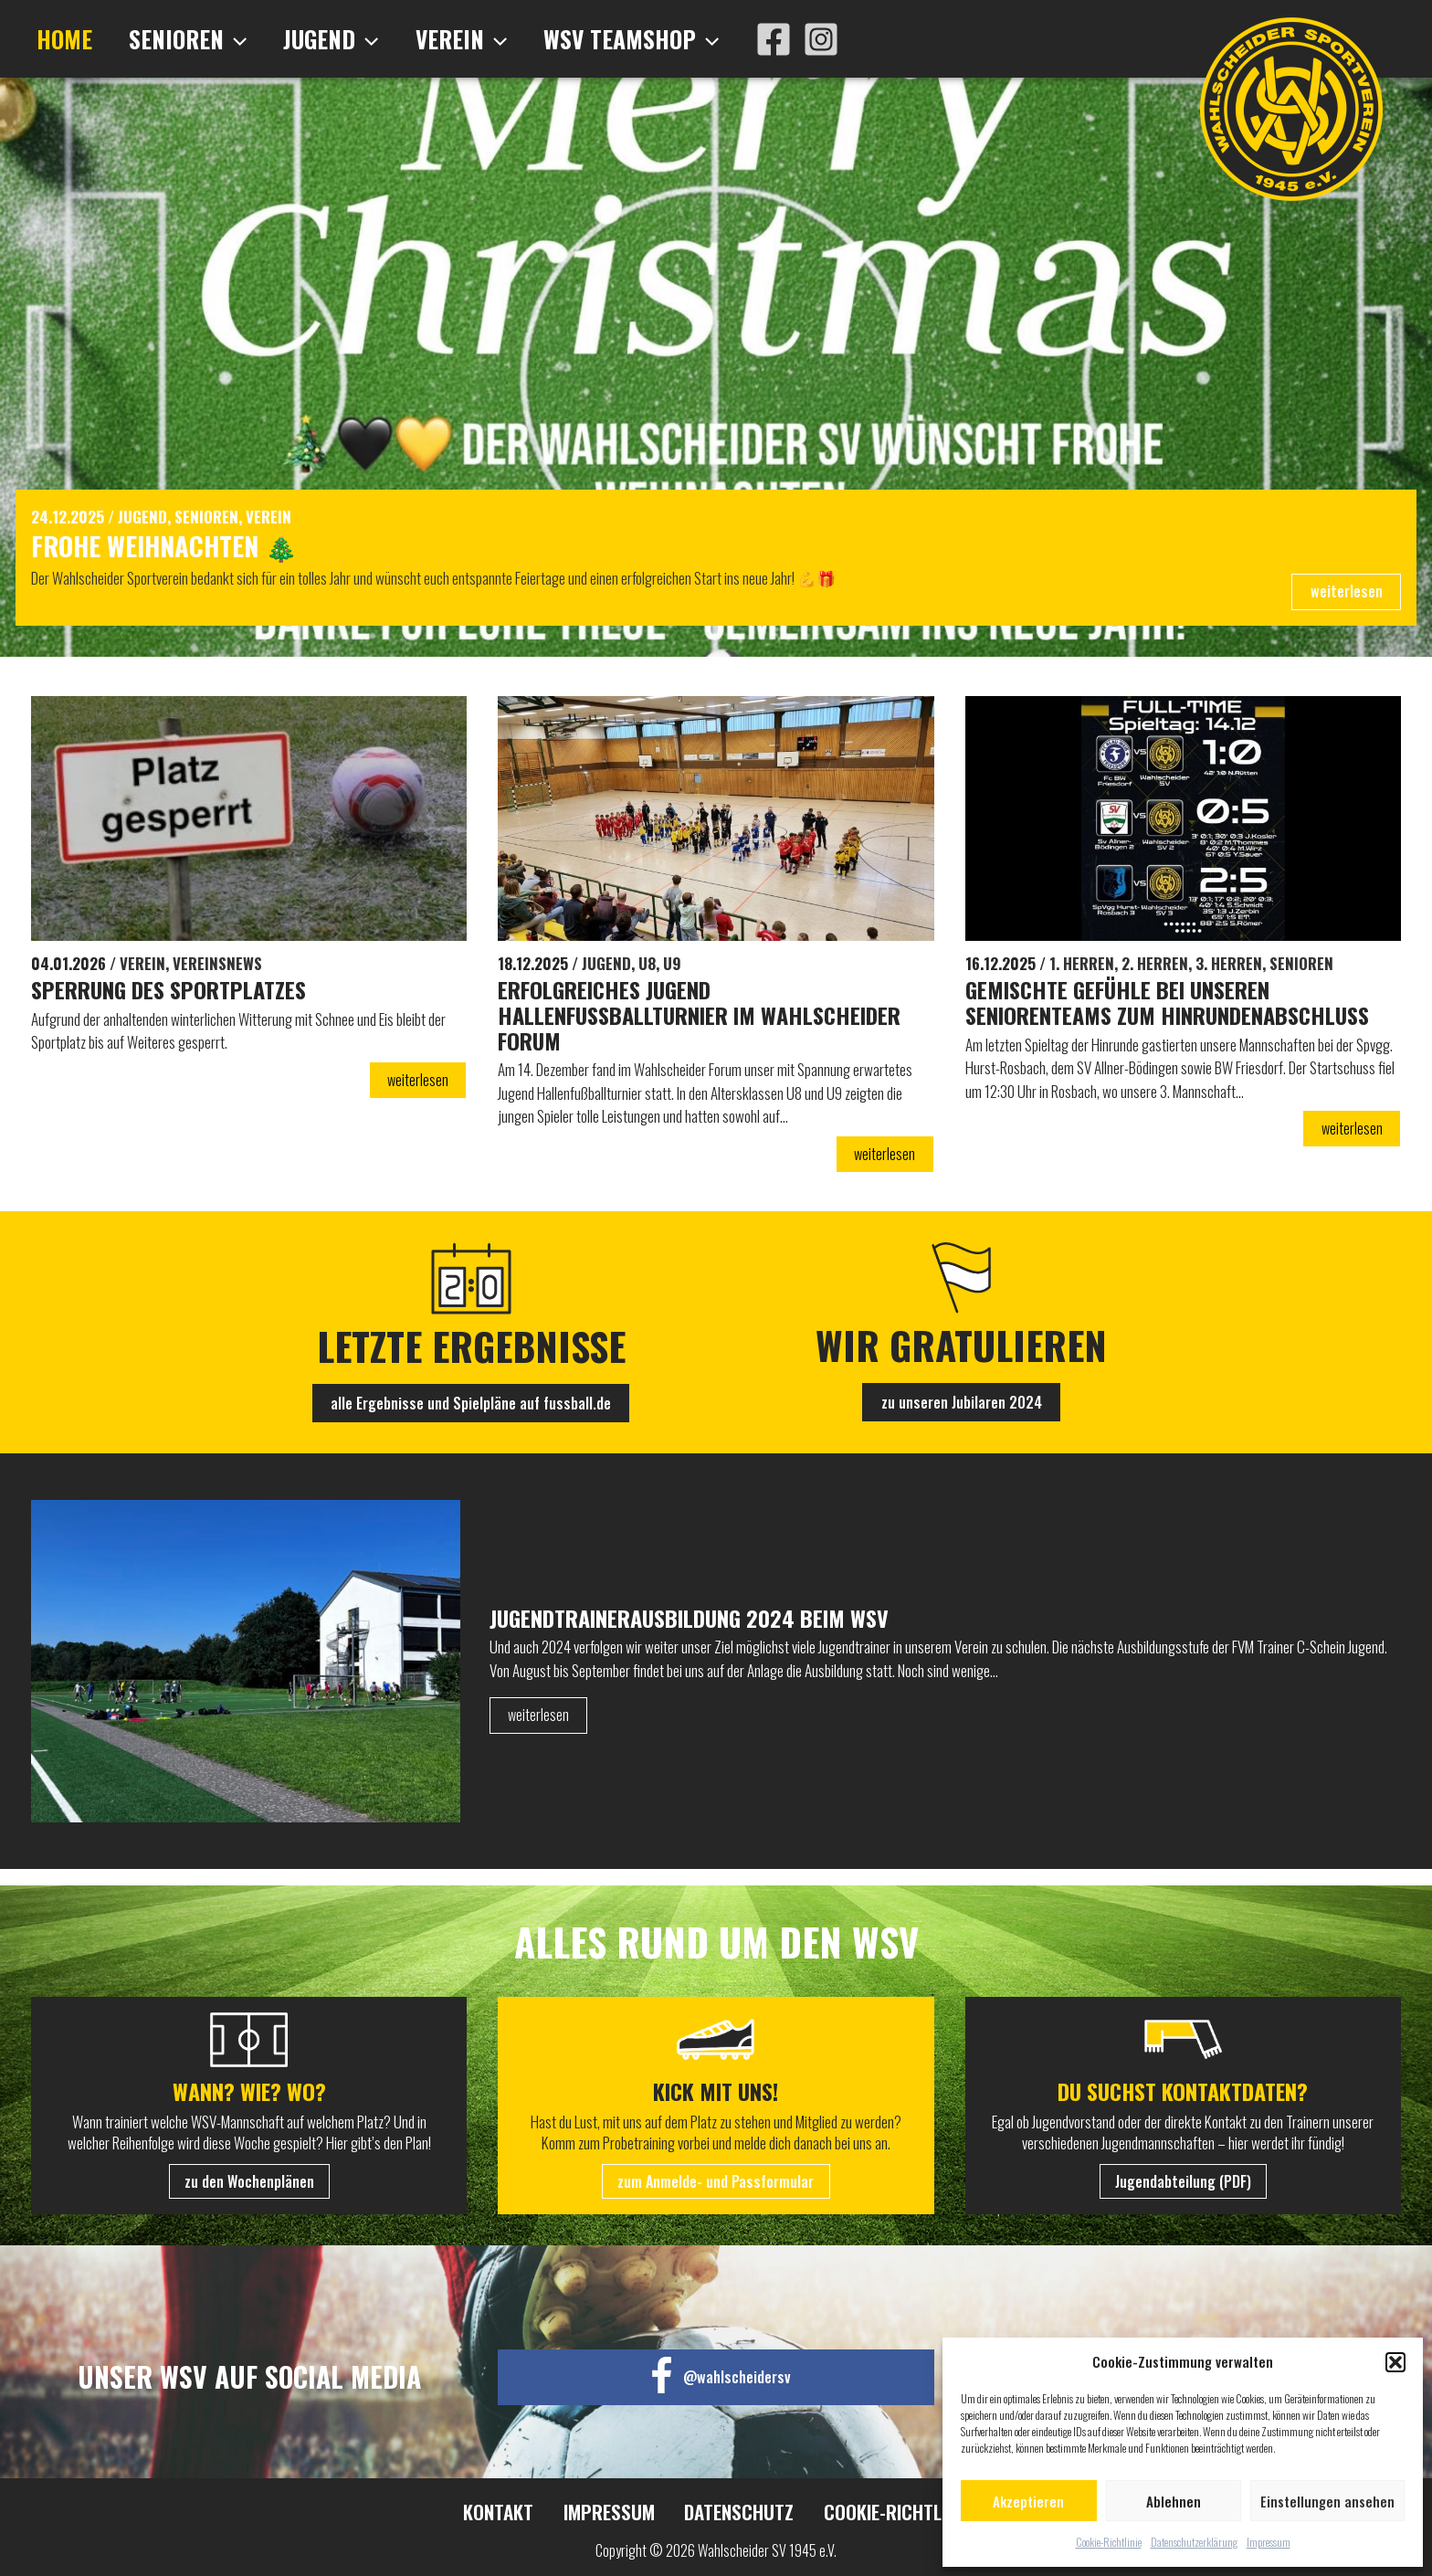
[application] (222, 39)
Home (60, 39)
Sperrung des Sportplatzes (180, 1000)
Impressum (1268, 2542)
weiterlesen (1345, 599)
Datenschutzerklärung (1194, 2542)
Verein (431, 39)
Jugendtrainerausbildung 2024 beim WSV (708, 1634)
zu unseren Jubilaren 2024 (961, 1418)
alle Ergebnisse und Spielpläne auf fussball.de (471, 1419)
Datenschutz (733, 2514)
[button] (1395, 2362)
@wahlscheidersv (737, 2378)
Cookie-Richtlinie (1109, 2542)
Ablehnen (1173, 2501)
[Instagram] (778, 39)
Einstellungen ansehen (1327, 2501)
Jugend (309, 39)
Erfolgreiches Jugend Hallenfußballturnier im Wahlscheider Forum (639, 1027)
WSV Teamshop (592, 39)
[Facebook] (730, 39)
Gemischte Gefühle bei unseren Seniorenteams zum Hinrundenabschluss (1132, 1027)
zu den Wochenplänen (249, 2182)
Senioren (175, 39)
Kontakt (503, 2514)
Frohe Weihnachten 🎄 (189, 548)
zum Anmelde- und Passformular (716, 2182)
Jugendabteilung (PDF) (1182, 2182)
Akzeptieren (1028, 2501)
